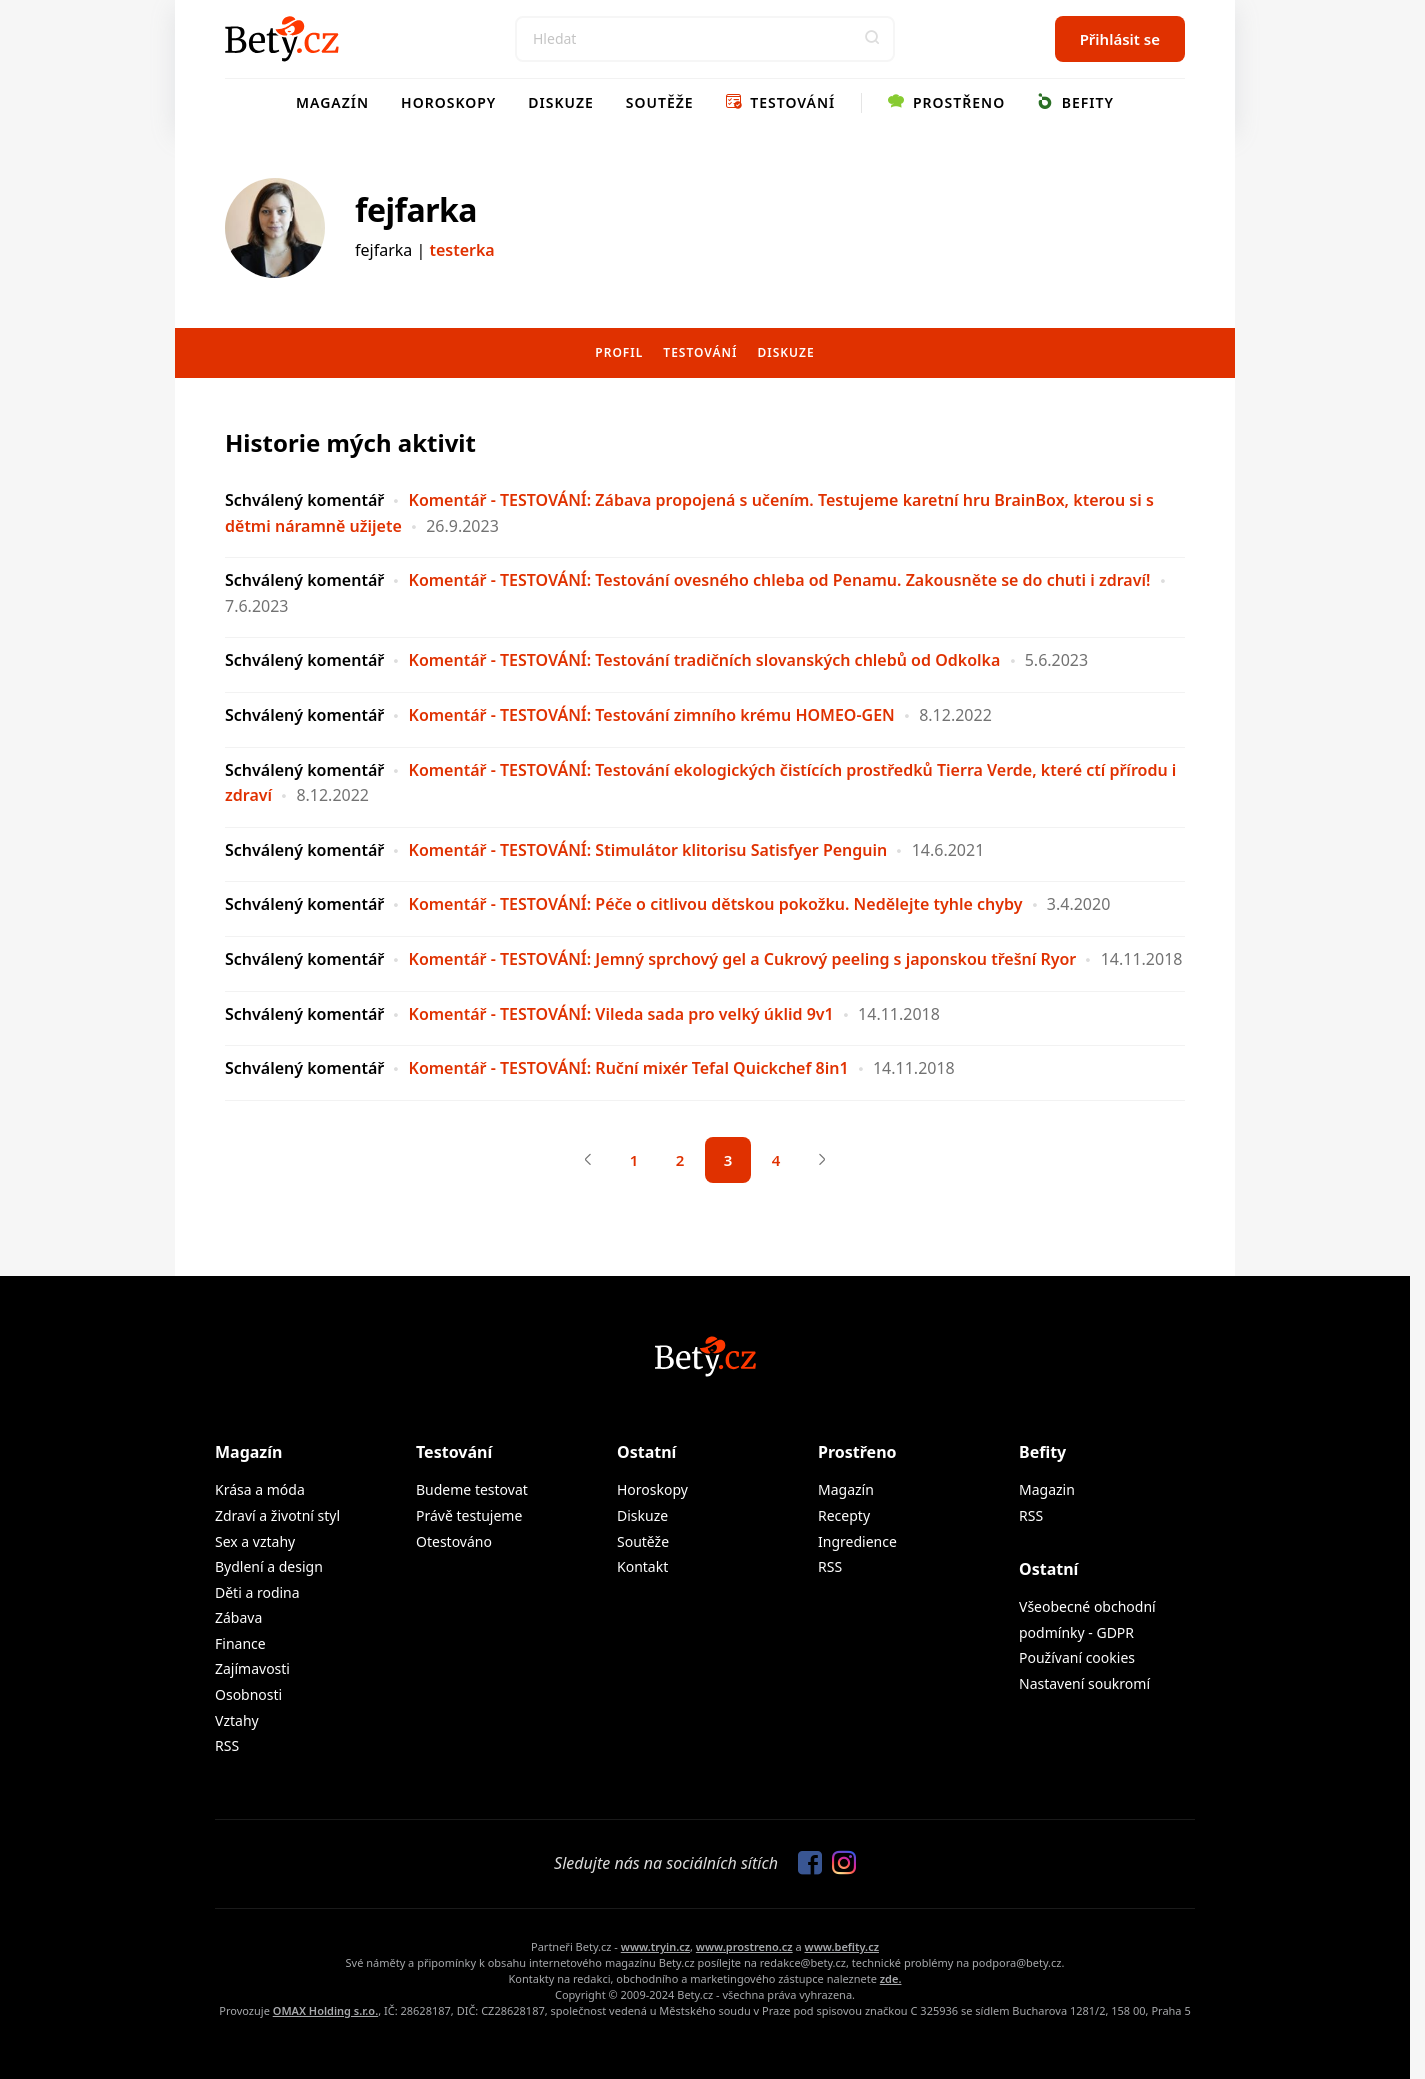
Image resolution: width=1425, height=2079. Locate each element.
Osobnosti (248, 1694)
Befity (1075, 102)
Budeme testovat (472, 1489)
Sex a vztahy (255, 1541)
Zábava (238, 1617)
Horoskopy (448, 102)
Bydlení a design (269, 1566)
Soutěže (660, 102)
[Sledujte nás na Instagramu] (839, 1864)
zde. (891, 1978)
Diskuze (561, 102)
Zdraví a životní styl (277, 1515)
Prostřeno (946, 102)
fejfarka (416, 209)
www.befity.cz (842, 1946)
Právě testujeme (469, 1515)
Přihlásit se (1120, 39)
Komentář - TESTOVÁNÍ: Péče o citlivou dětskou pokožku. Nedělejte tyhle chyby (716, 904)
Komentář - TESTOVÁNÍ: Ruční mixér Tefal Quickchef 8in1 (629, 1068)
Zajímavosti (252, 1668)
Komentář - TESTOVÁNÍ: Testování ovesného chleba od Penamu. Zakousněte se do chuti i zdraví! (780, 580)
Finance (240, 1643)
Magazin (1047, 1489)
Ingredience (857, 1541)
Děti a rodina (257, 1592)
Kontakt (642, 1566)
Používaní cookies (1077, 1657)
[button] (872, 39)
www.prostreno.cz (744, 1946)
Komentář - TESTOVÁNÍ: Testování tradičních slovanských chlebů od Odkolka (705, 660)
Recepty (844, 1515)
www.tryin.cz (655, 1946)
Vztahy (237, 1720)
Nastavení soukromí (1084, 1683)
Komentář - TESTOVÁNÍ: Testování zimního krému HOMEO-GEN (652, 715)
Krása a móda (260, 1489)
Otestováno (454, 1541)
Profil (619, 352)
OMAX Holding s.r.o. (325, 2010)
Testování (781, 102)
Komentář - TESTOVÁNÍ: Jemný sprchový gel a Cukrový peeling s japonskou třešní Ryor (743, 959)
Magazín (332, 102)
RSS (227, 1745)
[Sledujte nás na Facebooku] (805, 1864)
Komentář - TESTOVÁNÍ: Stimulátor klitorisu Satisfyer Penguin (648, 850)
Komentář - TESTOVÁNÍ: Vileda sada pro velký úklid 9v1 (621, 1014)
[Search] (705, 39)
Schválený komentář (304, 500)
